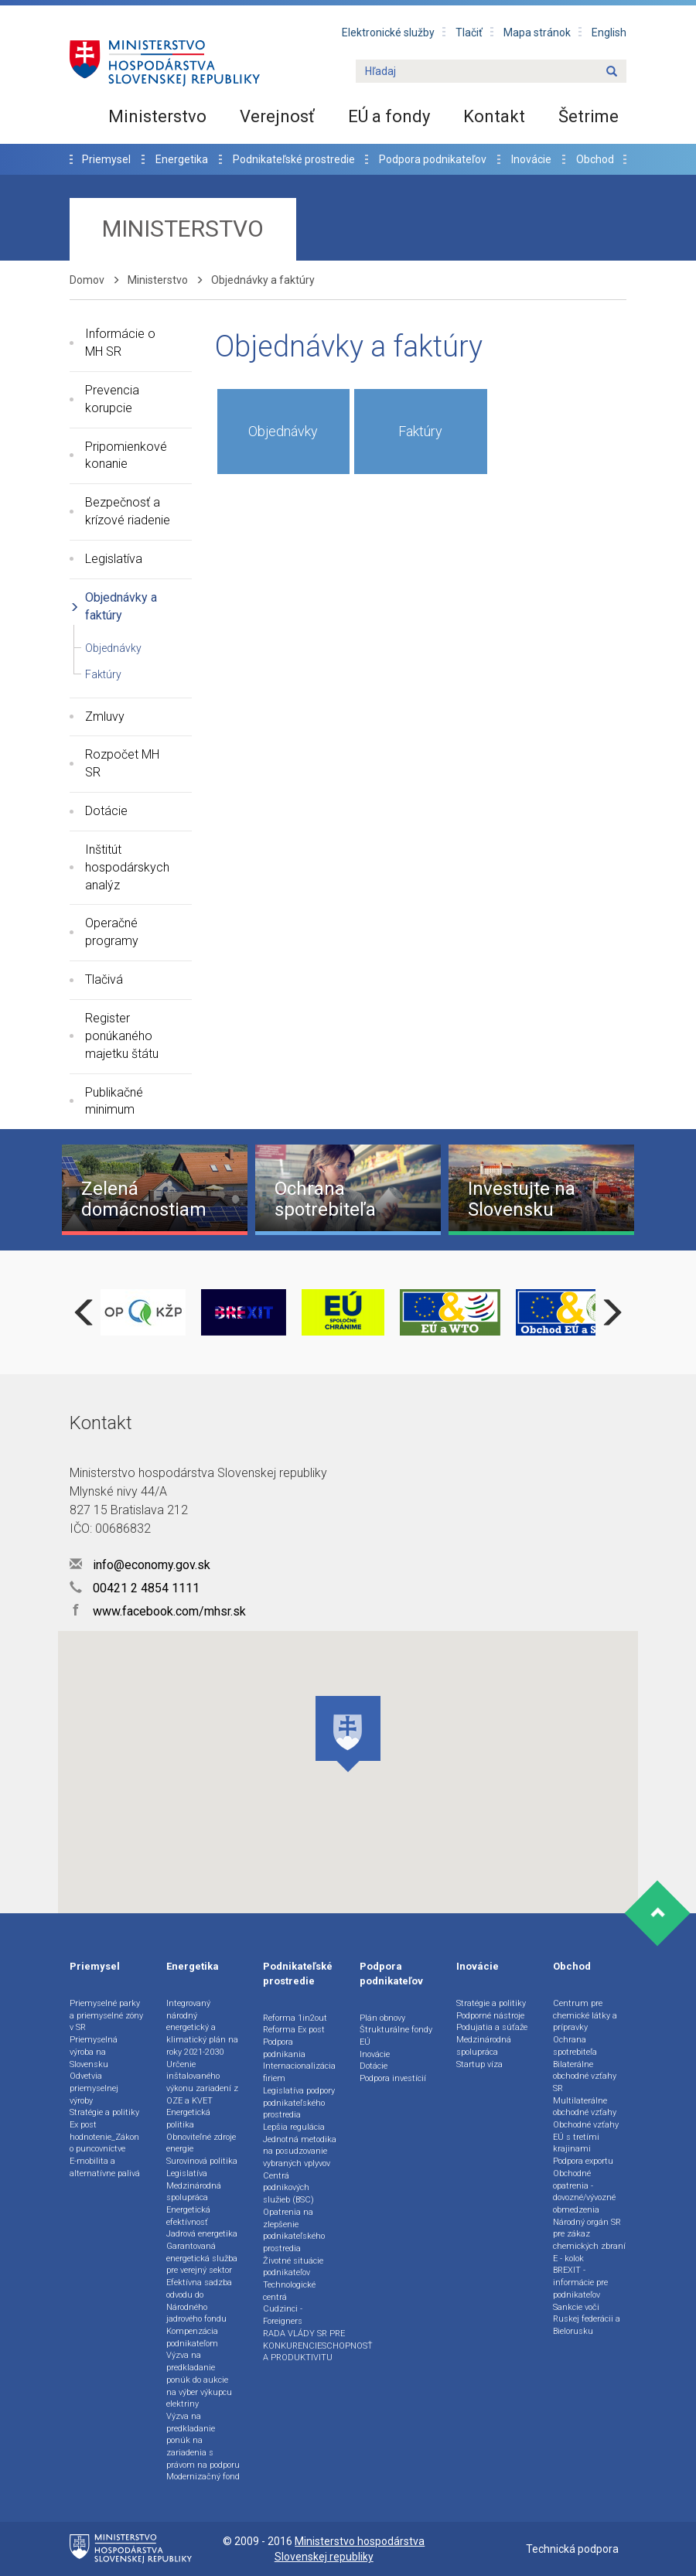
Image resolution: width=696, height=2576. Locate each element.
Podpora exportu (583, 2161)
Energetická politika (188, 2118)
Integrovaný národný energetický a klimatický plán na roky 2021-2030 (202, 2027)
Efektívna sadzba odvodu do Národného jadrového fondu (199, 2300)
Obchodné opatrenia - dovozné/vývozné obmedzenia (584, 2191)
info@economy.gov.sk (140, 1565)
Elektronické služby (388, 32)
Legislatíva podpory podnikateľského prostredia (299, 2103)
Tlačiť (469, 32)
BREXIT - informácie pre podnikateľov (580, 2282)
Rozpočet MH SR (122, 763)
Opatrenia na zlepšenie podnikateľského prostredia (294, 2230)
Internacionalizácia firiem (299, 2072)
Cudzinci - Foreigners (282, 2315)
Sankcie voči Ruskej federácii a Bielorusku (586, 2319)
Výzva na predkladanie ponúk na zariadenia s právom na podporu (203, 2440)
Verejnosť (277, 116)
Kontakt (494, 116)
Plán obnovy (382, 2018)
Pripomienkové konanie (126, 455)
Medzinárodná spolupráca (193, 2192)
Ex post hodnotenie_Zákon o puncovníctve (104, 2137)
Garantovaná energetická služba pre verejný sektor (201, 2258)
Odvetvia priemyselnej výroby (94, 2088)
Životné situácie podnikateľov (293, 2267)
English (609, 32)
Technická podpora (572, 2549)
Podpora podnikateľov (432, 159)
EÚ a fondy (389, 116)
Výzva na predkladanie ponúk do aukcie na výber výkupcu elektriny (199, 2379)
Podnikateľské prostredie (294, 159)
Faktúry (103, 674)
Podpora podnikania (284, 2048)
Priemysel (106, 159)
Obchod (595, 159)
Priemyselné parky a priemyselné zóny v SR (106, 2015)
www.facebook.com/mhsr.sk (158, 1611)
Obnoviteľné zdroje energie (201, 2143)
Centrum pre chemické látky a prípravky (585, 2015)
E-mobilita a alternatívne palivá (105, 2167)
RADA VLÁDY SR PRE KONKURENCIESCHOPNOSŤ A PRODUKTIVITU (318, 2346)
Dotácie (106, 811)
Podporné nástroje (490, 2016)
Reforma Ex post (294, 2030)
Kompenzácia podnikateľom (192, 2337)
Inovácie (531, 159)
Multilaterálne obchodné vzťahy (584, 2107)
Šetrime (588, 116)
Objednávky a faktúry (121, 606)
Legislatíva (113, 558)
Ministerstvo (157, 116)
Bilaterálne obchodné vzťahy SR (584, 2076)
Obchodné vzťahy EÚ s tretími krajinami (586, 2137)
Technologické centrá (289, 2291)
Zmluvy (105, 716)
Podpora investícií (393, 2078)
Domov (87, 280)
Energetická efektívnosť (188, 2216)
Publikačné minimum (114, 1101)
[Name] (611, 72)
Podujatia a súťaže (491, 2027)
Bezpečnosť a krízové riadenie (127, 511)
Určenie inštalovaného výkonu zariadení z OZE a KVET (202, 2082)
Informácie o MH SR (120, 342)
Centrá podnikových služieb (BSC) (288, 2188)
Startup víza (479, 2064)
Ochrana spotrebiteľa (575, 2046)
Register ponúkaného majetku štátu (122, 1036)
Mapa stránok (537, 32)
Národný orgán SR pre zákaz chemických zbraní (589, 2234)
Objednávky (113, 648)
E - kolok (568, 2259)
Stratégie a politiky (104, 2112)
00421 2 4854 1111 (135, 1588)
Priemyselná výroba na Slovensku (94, 2052)
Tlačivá (104, 979)
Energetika (181, 159)
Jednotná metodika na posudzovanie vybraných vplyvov (299, 2151)
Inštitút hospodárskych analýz (127, 867)
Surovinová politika (201, 2161)
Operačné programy (111, 932)
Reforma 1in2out (295, 2018)
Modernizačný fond (203, 2477)
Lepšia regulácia (294, 2127)
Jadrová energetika (201, 2234)
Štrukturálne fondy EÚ (396, 2036)
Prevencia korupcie (112, 399)
